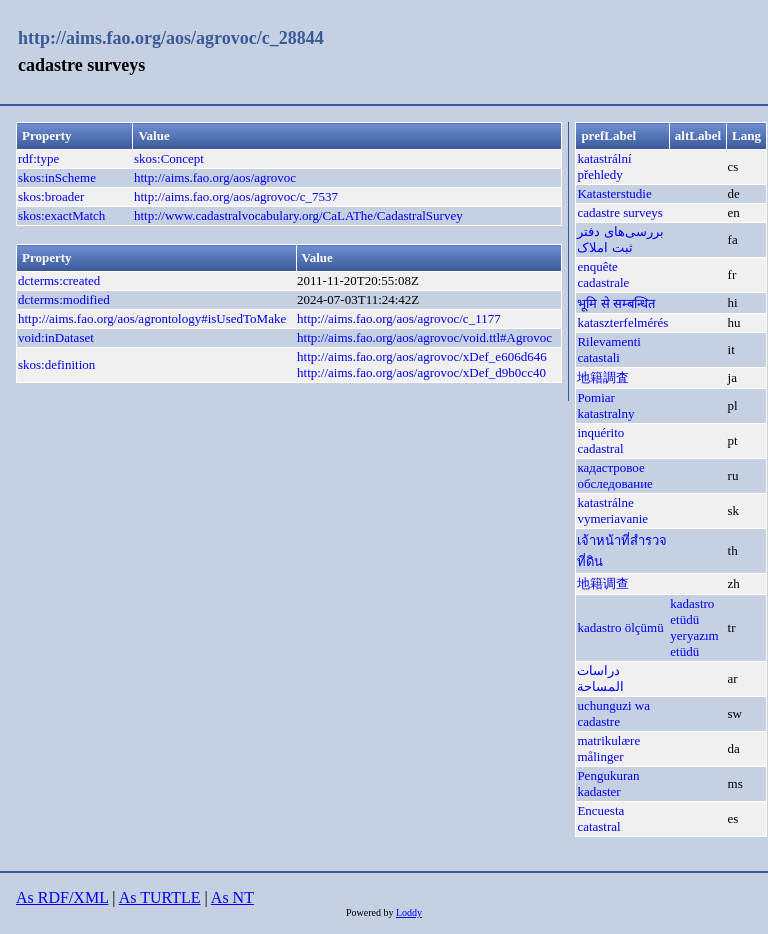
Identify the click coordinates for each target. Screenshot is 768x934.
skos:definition (56, 364)
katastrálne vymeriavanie (612, 510)
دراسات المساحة (600, 678)
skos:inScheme (57, 177)
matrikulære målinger (608, 748)
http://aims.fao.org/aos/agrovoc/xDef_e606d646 (422, 356)
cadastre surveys (620, 212)
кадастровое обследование (615, 475)
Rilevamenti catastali (609, 349)
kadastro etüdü (692, 611)
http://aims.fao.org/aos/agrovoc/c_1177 (399, 318)
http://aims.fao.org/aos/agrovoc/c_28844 (171, 38)
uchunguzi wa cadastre (613, 713)
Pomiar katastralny (605, 405)
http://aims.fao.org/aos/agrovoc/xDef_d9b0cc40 (421, 372)
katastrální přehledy (604, 166)
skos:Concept (169, 158)
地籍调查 (603, 583)
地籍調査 (603, 377)
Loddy (409, 912)
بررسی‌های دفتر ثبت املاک (620, 239)
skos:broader (51, 196)
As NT (232, 897)
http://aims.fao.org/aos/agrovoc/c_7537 (236, 196)
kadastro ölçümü (620, 627)
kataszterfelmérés (622, 322)
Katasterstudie (614, 193)
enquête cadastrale (603, 274)
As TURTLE (160, 897)
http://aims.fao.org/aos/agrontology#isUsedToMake (152, 318)
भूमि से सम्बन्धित (616, 303)
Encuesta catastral (600, 818)
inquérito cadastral (600, 440)
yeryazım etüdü (694, 643)
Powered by (371, 912)
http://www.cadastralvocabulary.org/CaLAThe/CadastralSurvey (298, 215)
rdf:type (38, 158)
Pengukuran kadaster (608, 783)
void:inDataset (56, 337)
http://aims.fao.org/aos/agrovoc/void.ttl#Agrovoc (424, 337)
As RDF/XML (62, 897)
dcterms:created (59, 280)
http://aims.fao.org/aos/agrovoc (215, 177)
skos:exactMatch (61, 215)
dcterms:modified (64, 299)
